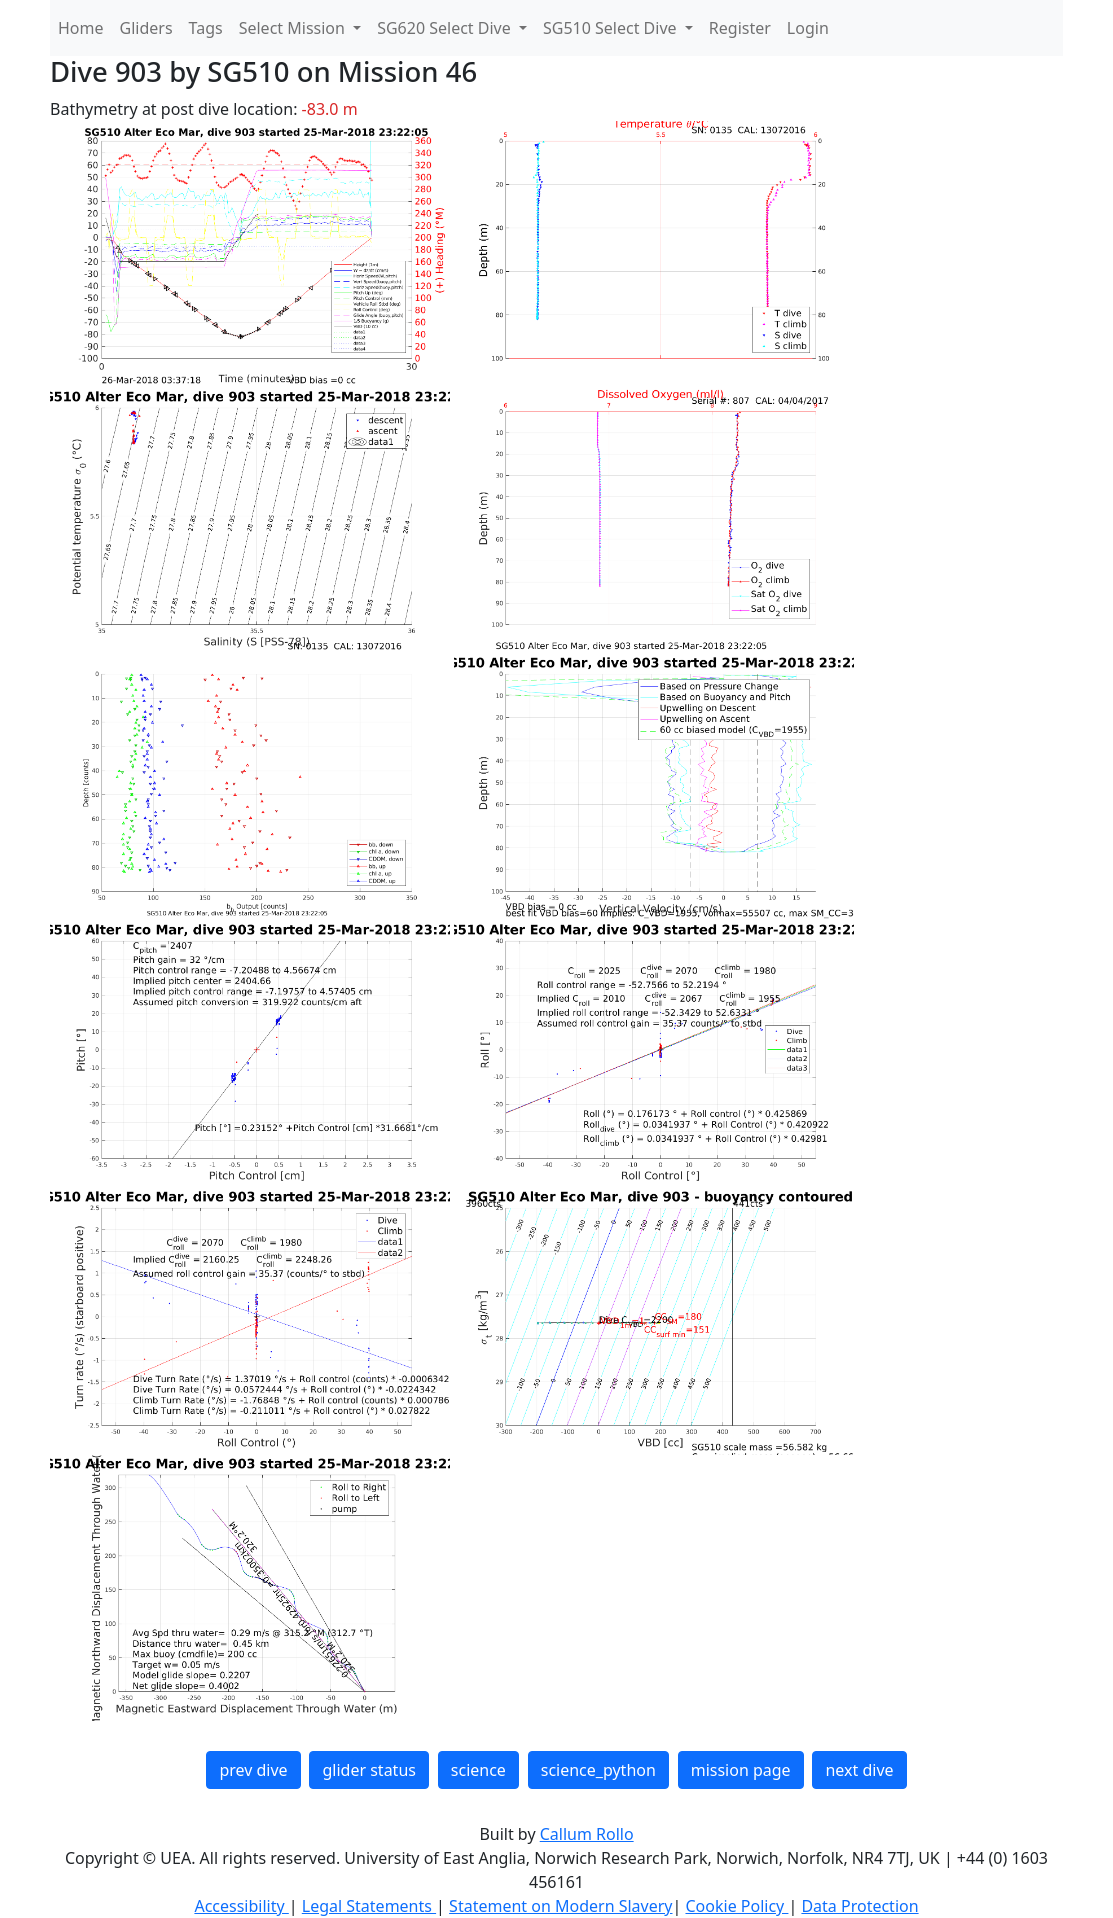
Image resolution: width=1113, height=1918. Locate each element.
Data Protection (859, 1906)
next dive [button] (859, 1770)
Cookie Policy (736, 1906)
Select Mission (294, 28)
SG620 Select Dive (446, 28)
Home (81, 28)
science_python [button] (598, 1770)
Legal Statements (369, 1906)
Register (740, 28)
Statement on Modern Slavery (560, 1906)
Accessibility (241, 1906)
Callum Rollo (587, 1834)
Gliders (146, 28)
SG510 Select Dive (612, 28)
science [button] (478, 1770)
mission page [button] (741, 1770)
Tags (206, 28)
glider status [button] (368, 1770)
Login (808, 28)
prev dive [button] (253, 1770)
